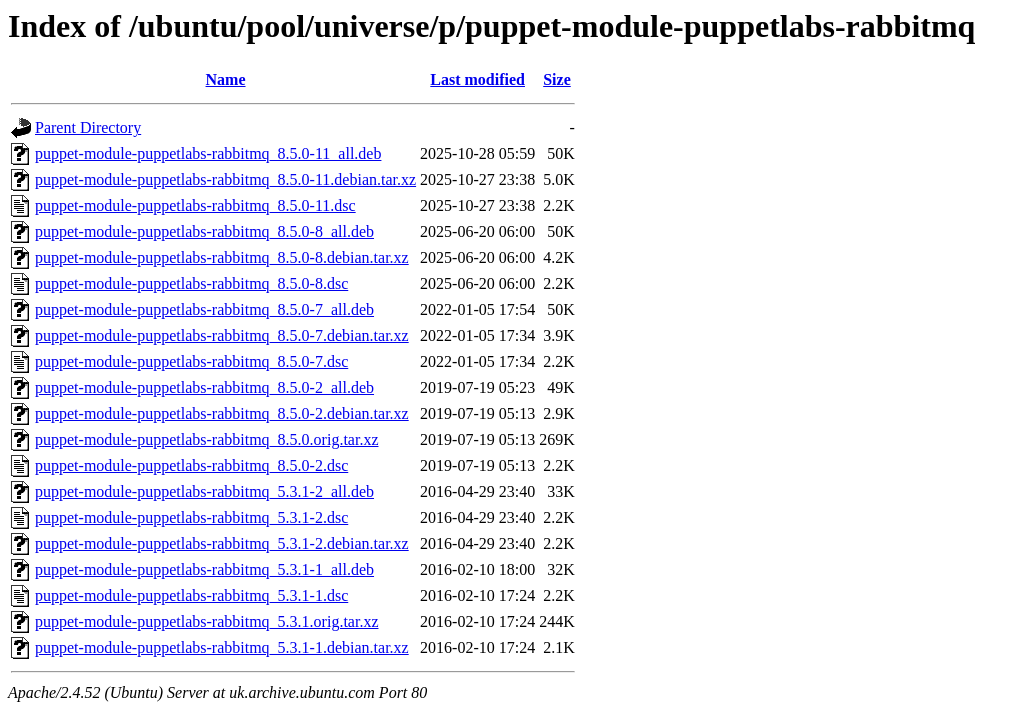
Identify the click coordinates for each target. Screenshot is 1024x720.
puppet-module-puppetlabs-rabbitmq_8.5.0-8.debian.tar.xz (222, 257)
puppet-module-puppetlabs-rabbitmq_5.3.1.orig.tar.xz (206, 621)
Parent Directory (88, 127)
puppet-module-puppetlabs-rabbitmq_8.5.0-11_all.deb (208, 153)
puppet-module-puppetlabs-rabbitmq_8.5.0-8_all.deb (204, 231)
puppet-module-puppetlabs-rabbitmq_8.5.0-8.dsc (191, 283)
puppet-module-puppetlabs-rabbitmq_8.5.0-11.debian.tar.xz (225, 179)
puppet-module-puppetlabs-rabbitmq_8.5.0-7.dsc (191, 361)
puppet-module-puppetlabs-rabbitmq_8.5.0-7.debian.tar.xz (222, 335)
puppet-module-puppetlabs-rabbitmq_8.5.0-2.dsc (191, 465)
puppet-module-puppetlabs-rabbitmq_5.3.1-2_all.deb (204, 491)
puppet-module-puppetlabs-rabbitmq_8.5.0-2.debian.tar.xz (222, 413)
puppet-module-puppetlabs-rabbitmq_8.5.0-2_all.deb (204, 387)
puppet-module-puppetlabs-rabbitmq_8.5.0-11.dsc (195, 205)
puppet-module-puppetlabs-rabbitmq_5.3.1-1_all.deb (204, 569)
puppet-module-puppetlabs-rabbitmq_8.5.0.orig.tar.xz (206, 439)
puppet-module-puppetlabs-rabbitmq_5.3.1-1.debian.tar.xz (222, 647)
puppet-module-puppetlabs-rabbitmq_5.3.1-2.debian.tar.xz (222, 543)
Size (557, 79)
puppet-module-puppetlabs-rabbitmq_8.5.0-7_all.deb (204, 309)
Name (226, 79)
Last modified (477, 79)
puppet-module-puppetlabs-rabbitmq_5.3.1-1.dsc (191, 595)
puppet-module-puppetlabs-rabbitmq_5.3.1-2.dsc (191, 517)
